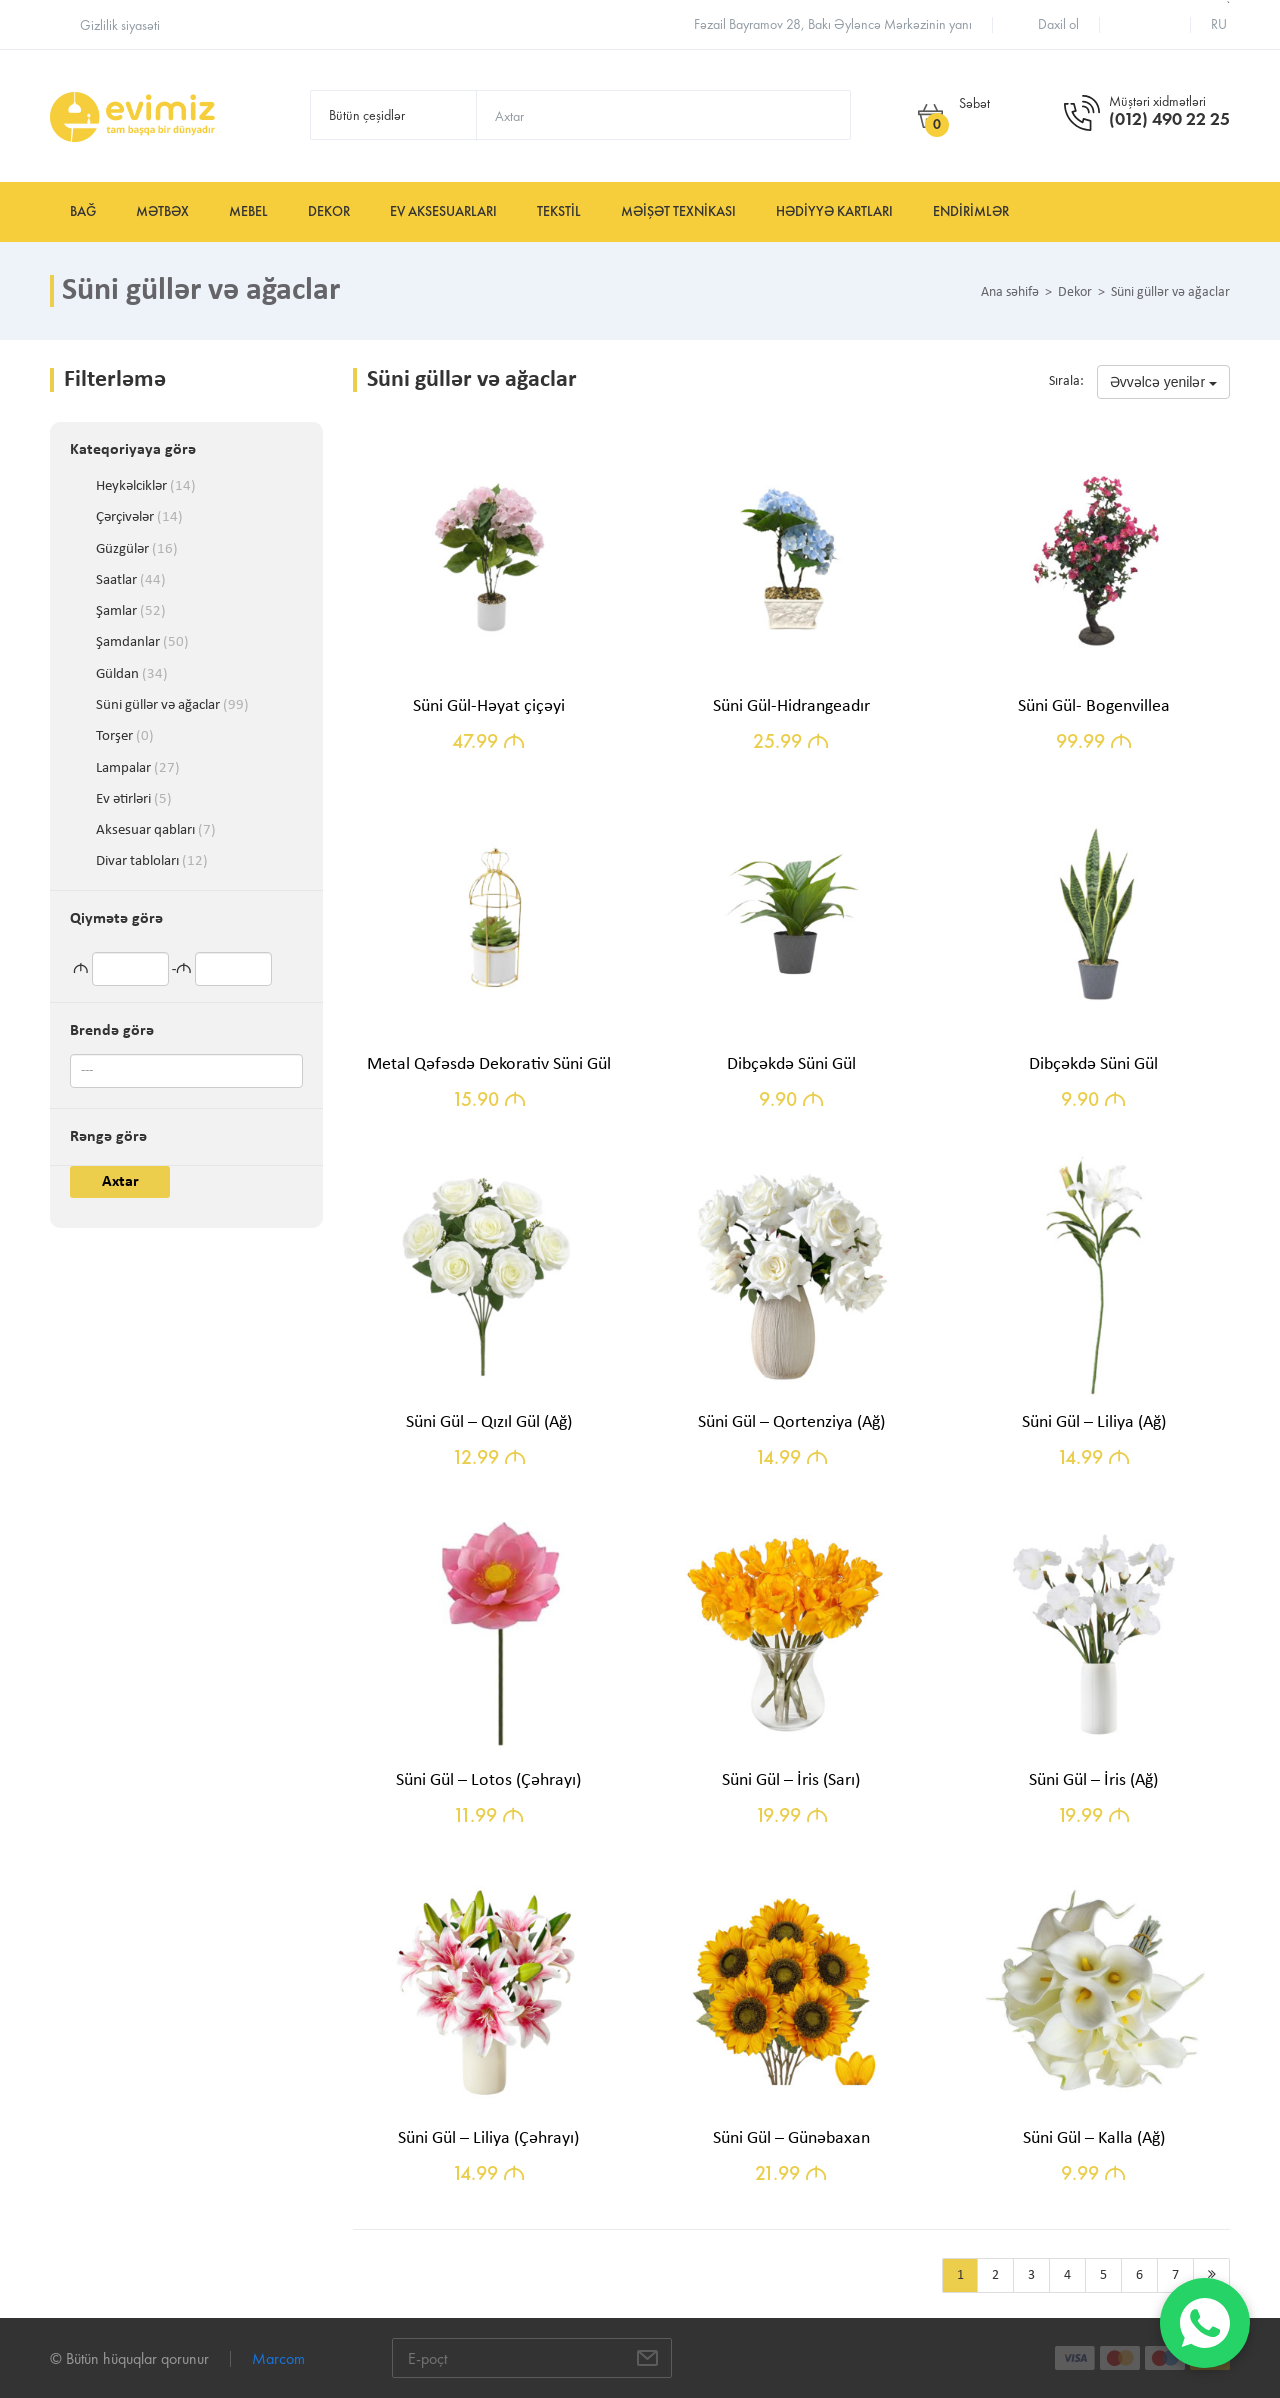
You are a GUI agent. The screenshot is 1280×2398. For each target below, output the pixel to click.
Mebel (248, 211)
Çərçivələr (139, 518)
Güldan (132, 675)
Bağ (83, 211)
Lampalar (138, 769)
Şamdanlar (142, 643)
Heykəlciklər (146, 487)
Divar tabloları (152, 862)
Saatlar (131, 581)
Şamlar (131, 612)
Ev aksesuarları (443, 211)
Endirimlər (971, 211)
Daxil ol (1058, 24)
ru (1219, 24)
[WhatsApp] (1205, 2323)
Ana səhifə (1010, 293)
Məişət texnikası (678, 211)
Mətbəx (162, 211)
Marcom (278, 2358)
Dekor (329, 211)
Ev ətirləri (134, 800)
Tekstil (559, 211)
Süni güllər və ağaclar (172, 706)
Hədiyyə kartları (834, 211)
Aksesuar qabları (156, 831)
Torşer (125, 737)
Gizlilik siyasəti (120, 25)
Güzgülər (137, 550)
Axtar (120, 1182)
